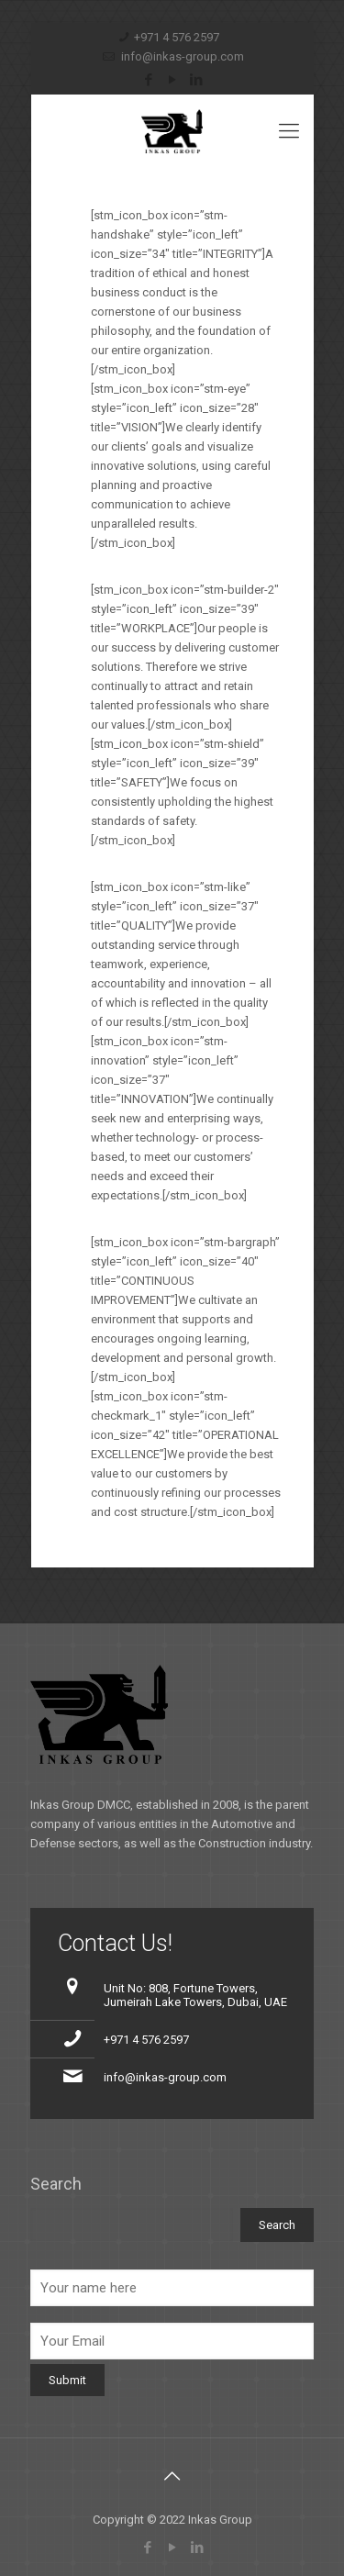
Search (56, 2183)
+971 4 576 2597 (176, 37)
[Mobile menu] (289, 131)
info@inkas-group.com (181, 56)
